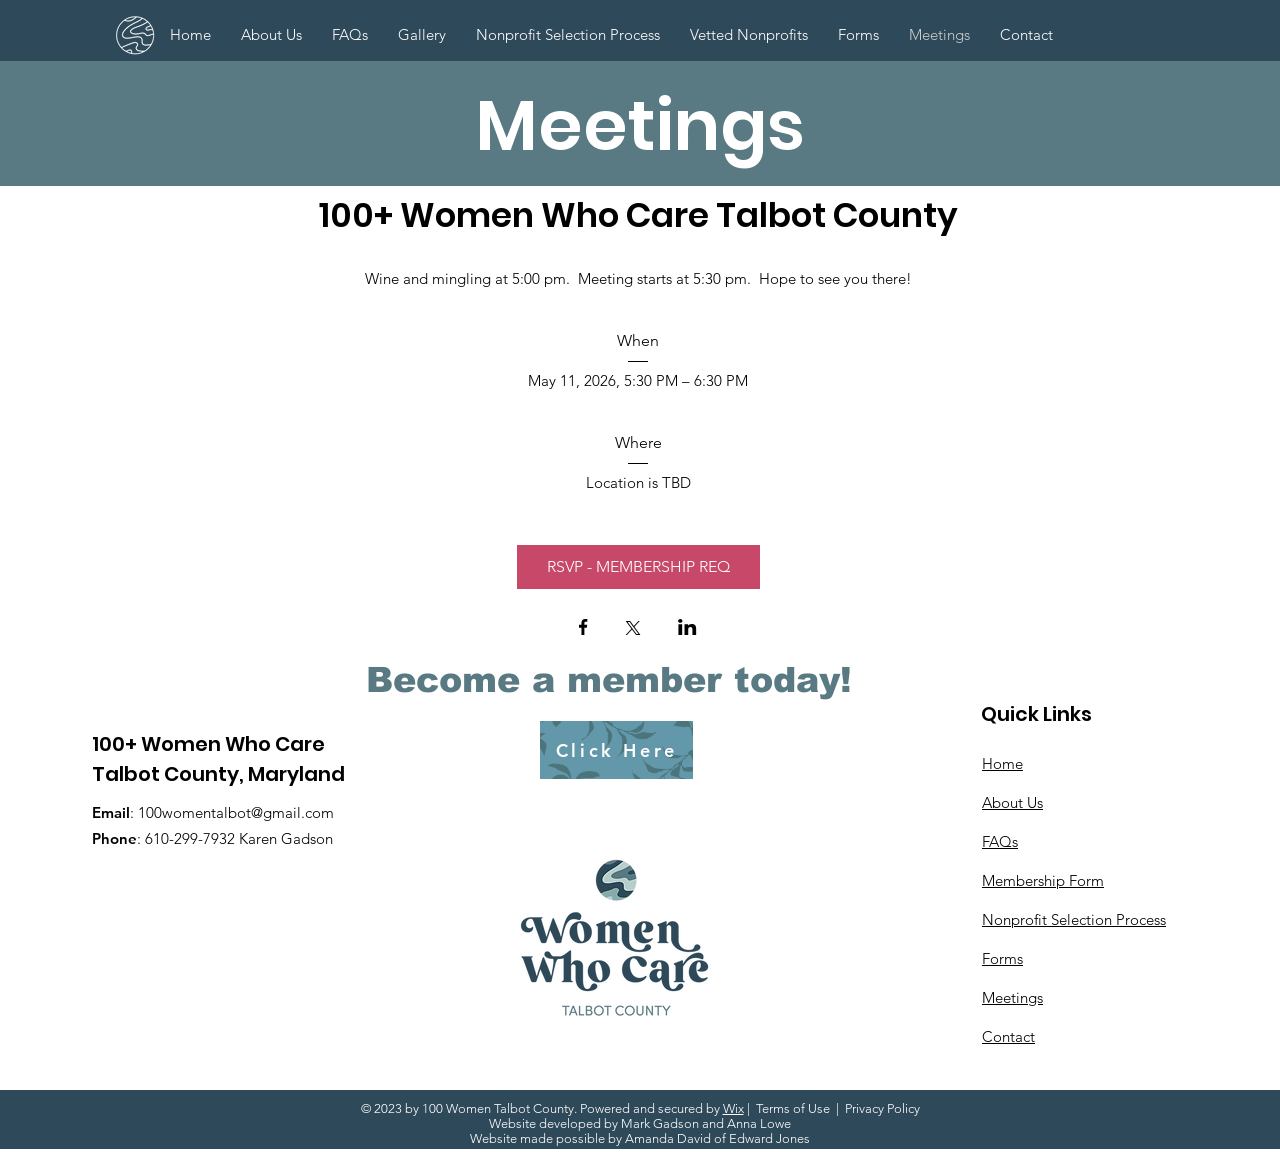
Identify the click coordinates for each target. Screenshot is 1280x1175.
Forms (1002, 958)
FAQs (1000, 841)
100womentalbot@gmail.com (236, 812)
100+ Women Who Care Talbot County (638, 215)
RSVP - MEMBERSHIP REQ (638, 566)
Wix (733, 1108)
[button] (858, 35)
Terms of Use (793, 1108)
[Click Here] (616, 750)
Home (1002, 763)
